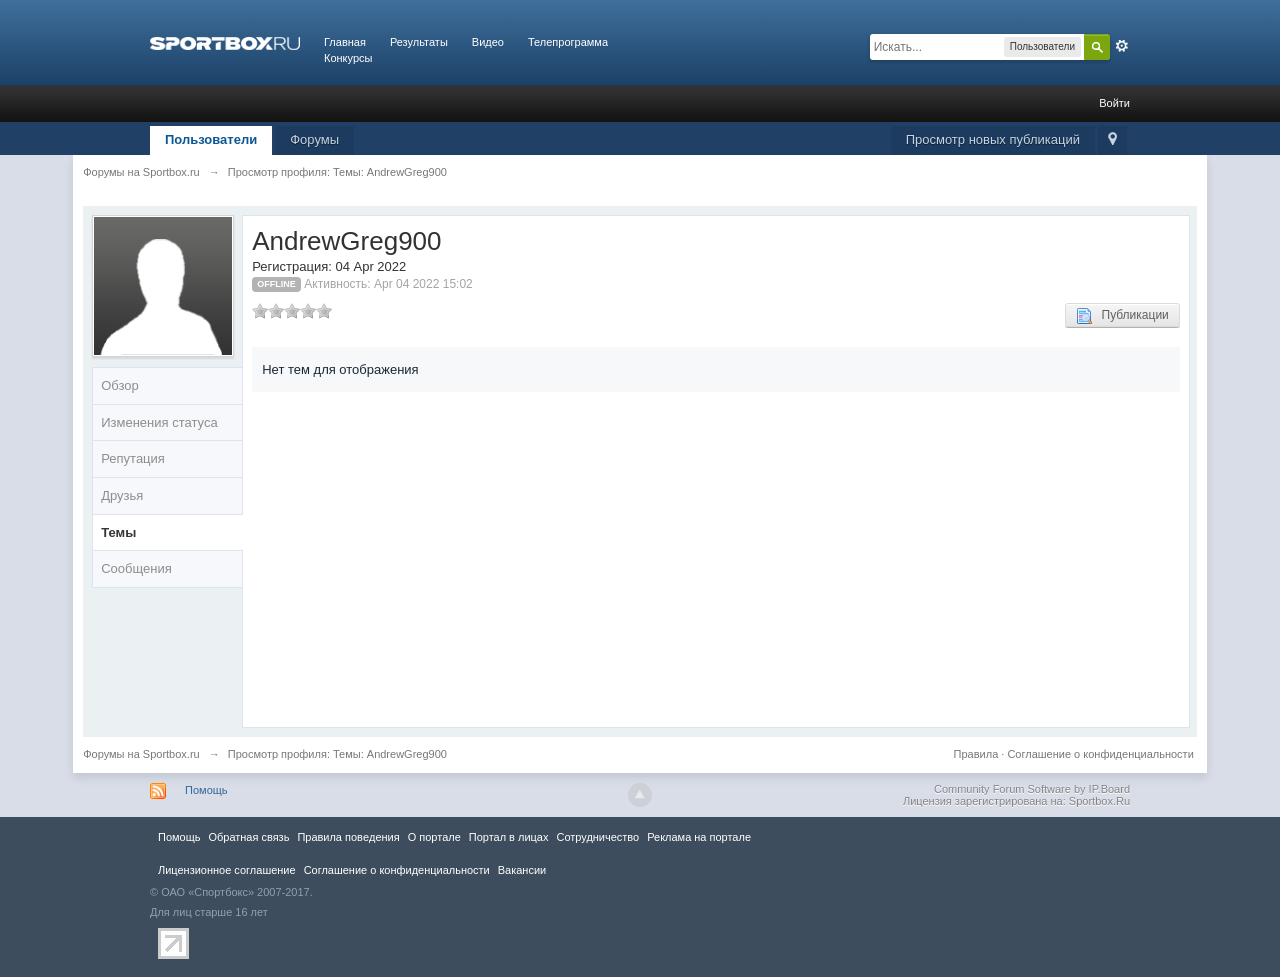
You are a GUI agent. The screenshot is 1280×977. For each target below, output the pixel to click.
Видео (488, 42)
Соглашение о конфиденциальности (1100, 754)
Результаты (419, 42)
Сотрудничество (597, 837)
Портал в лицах (509, 837)
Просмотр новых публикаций (993, 139)
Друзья (122, 495)
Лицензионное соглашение (227, 870)
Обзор (120, 385)
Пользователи (211, 139)
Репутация (133, 458)
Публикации (1122, 316)
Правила (976, 754)
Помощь (206, 790)
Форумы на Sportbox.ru (141, 754)
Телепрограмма (568, 42)
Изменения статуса (159, 422)
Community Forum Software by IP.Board (1032, 789)
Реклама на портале (699, 837)
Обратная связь (248, 837)
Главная (345, 42)
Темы (118, 532)
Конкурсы (348, 58)
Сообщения (136, 568)
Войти (1114, 103)
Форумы (314, 139)
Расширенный (1122, 46)
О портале (434, 837)
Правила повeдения (348, 837)
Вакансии (522, 870)
